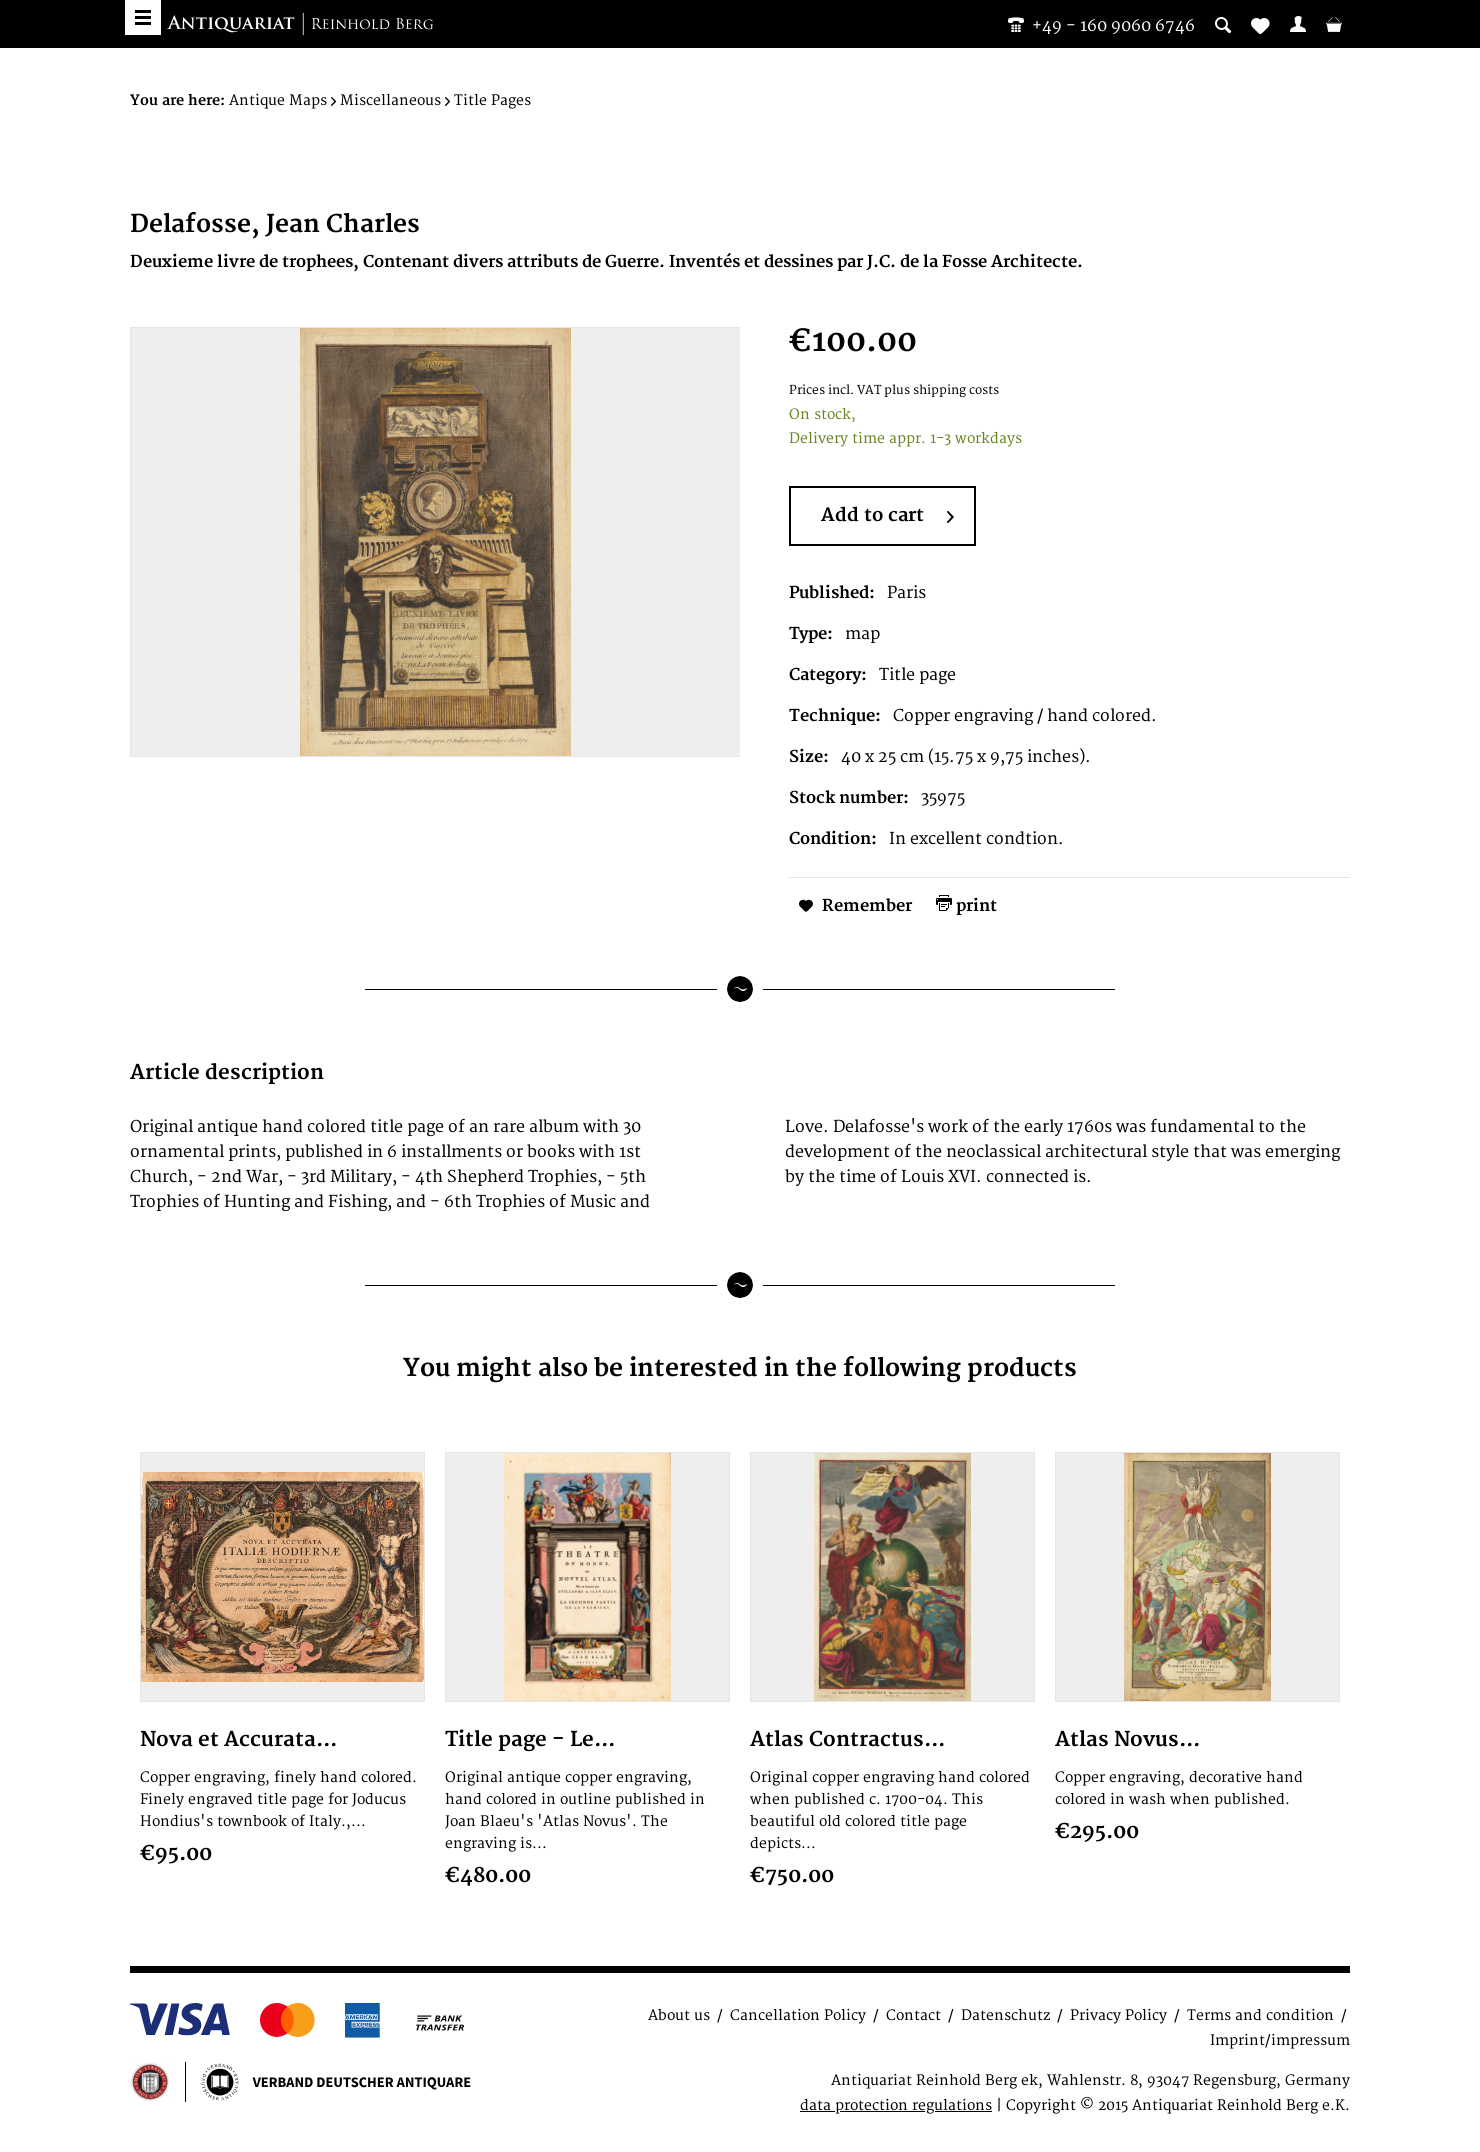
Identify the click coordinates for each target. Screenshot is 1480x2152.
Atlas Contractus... (847, 1739)
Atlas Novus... (1127, 1739)
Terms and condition (1260, 2015)
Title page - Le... (530, 1739)
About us (679, 2015)
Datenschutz (1005, 2015)
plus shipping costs (941, 390)
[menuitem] (1298, 24)
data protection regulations (896, 2105)
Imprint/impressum (1280, 2040)
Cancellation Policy (798, 2015)
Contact (913, 2015)
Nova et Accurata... (238, 1739)
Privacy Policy (1118, 2015)
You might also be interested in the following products (740, 1368)
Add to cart (887, 517)
